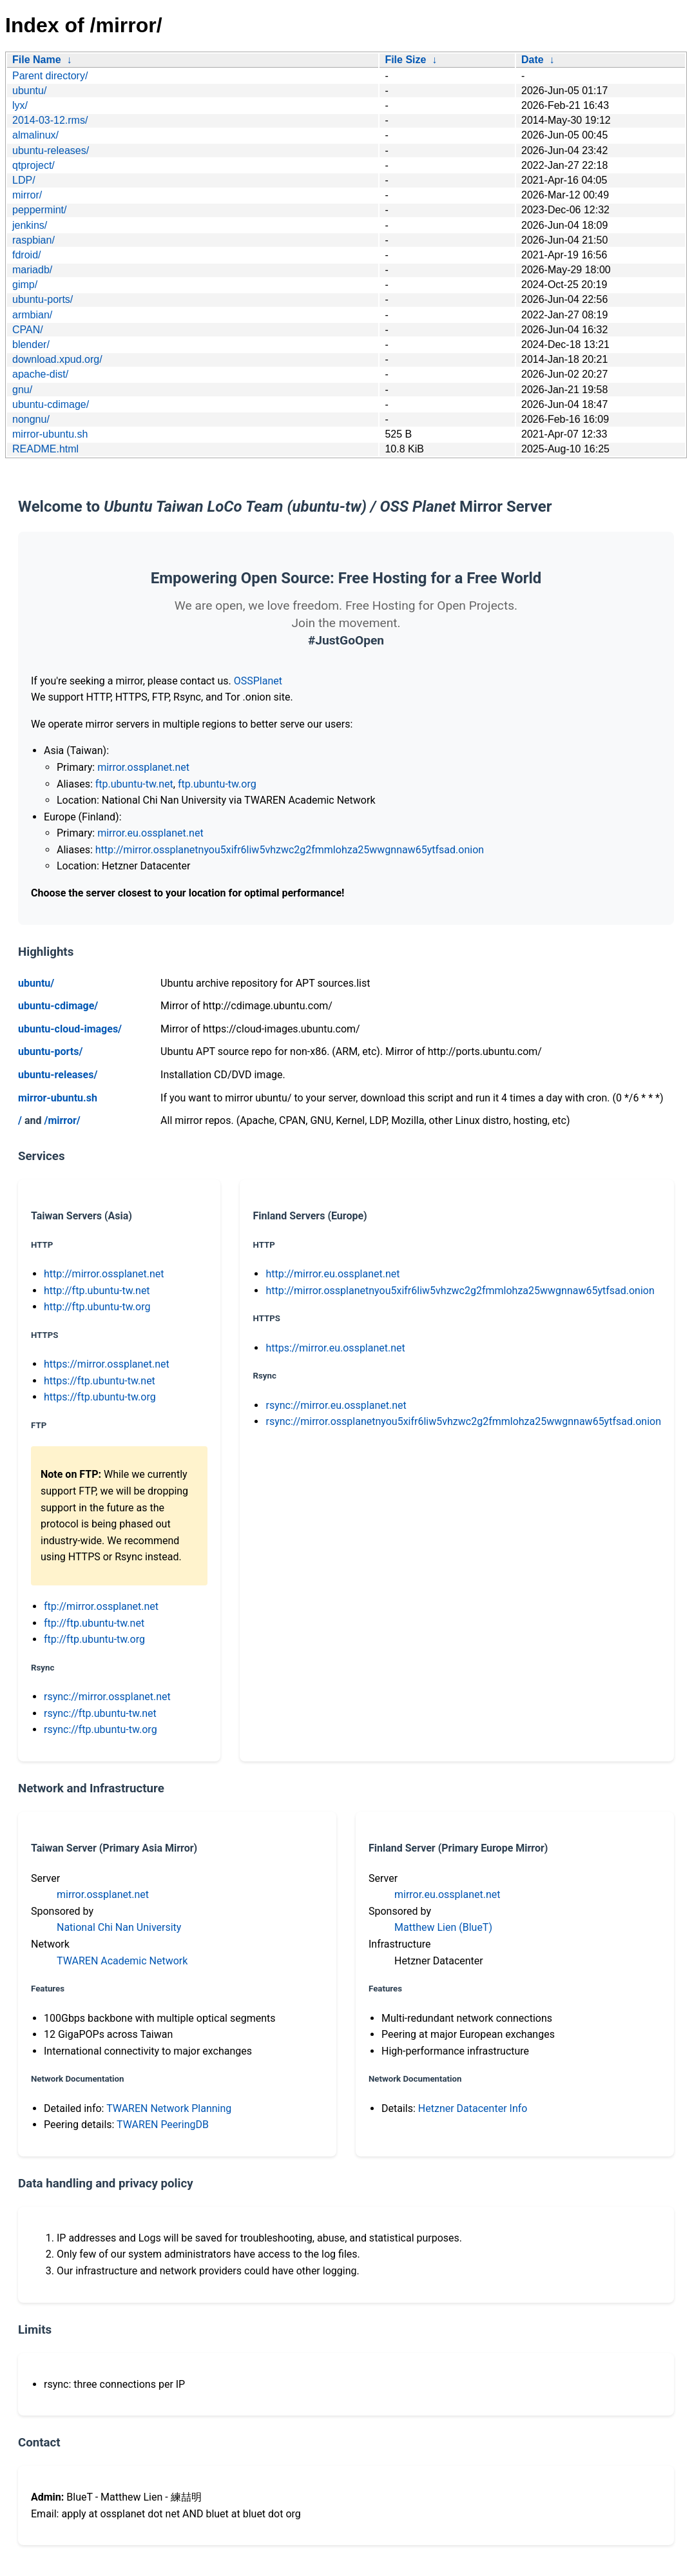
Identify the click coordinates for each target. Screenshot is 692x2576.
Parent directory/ (50, 75)
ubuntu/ (29, 90)
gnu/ (22, 389)
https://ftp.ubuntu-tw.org (100, 1397)
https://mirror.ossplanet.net (106, 1364)
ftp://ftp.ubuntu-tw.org (94, 1639)
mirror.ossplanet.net (143, 767)
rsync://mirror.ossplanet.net (107, 1696)
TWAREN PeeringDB (163, 2124)
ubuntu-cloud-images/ (70, 1029)
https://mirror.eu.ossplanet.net (335, 1348)
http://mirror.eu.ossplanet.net (332, 1274)
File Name (36, 59)
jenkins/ (29, 225)
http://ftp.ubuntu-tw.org (97, 1307)
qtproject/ (33, 165)
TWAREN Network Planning (168, 2108)
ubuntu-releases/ (50, 150)
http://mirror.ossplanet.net (104, 1274)
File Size (405, 59)
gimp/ (24, 284)
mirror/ (27, 194)
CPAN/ (27, 329)
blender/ (31, 344)
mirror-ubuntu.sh (50, 434)
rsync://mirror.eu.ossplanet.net (335, 1405)
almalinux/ (35, 135)
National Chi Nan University (119, 1927)
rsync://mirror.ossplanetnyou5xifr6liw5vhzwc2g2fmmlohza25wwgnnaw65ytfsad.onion (463, 1421)
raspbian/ (33, 240)
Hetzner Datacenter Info (473, 2108)
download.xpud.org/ (57, 359)
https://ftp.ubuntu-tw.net (99, 1381)
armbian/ (32, 314)
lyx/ (20, 105)
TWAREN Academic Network (122, 1961)
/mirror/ (62, 1120)
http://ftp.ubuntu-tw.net (97, 1290)
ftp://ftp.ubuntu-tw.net (94, 1623)
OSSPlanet (258, 681)
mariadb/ (32, 269)
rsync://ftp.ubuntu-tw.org (100, 1729)
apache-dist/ (40, 374)
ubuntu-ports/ (42, 299)
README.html (45, 448)
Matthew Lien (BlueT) (443, 1927)
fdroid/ (26, 254)
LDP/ (23, 180)
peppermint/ (39, 209)
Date (532, 59)
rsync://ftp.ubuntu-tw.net (100, 1713)
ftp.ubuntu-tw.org (217, 784)
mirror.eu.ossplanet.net (150, 833)
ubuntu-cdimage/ (50, 404)
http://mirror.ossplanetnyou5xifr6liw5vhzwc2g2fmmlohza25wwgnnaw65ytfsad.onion (289, 850)
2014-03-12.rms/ (50, 120)
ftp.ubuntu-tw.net (134, 784)
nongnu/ (31, 419)
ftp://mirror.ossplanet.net (101, 1606)
